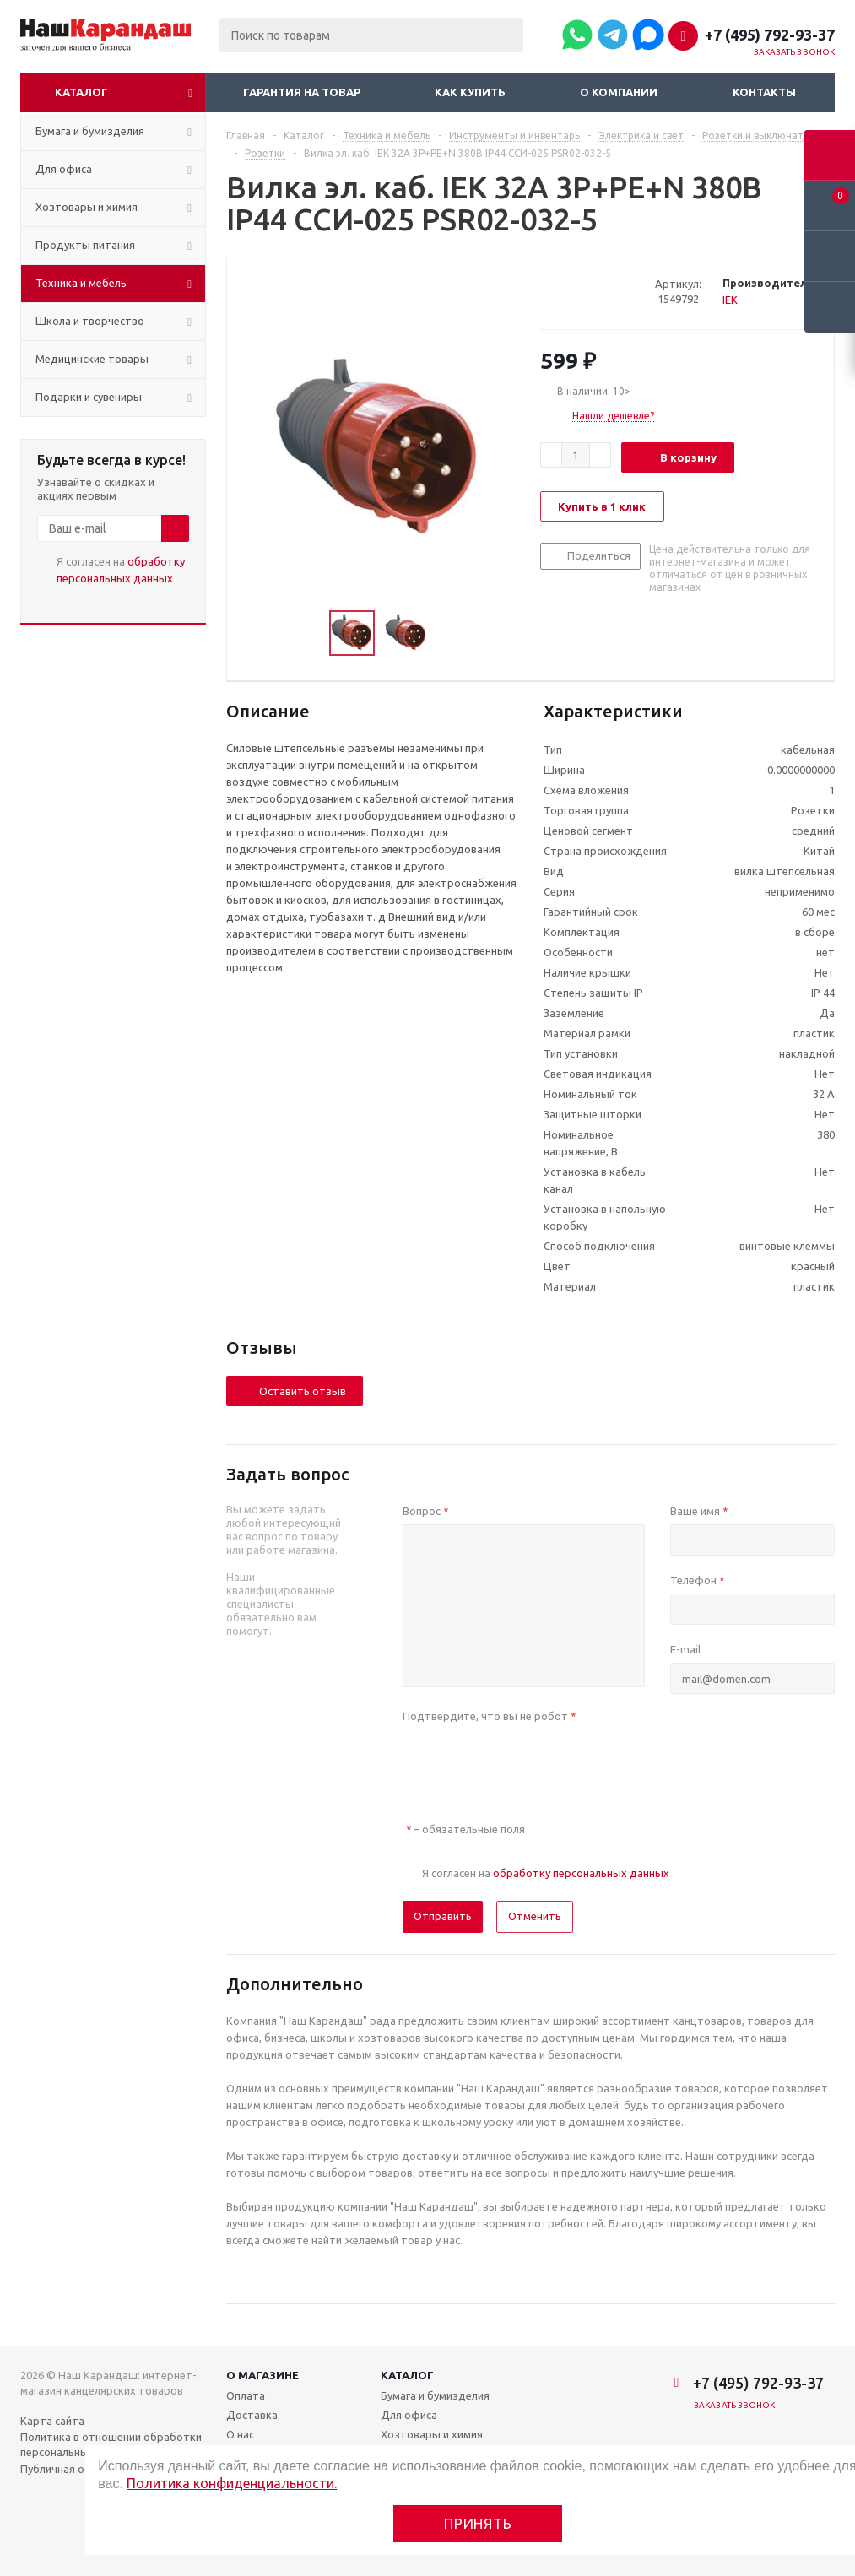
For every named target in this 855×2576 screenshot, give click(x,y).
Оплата (245, 2395)
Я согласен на (121, 569)
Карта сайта (52, 2421)
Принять (478, 2523)
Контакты (764, 92)
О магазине (262, 2375)
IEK (730, 300)
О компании (618, 92)
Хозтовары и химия (432, 2434)
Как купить (470, 92)
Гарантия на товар (301, 92)
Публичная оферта (69, 2469)
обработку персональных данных (581, 1873)
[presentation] (531, 1762)
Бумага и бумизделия (435, 2395)
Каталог (81, 92)
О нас (240, 2434)
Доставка (252, 2415)
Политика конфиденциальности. (232, 2483)
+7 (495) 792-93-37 (770, 34)
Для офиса (409, 2415)
